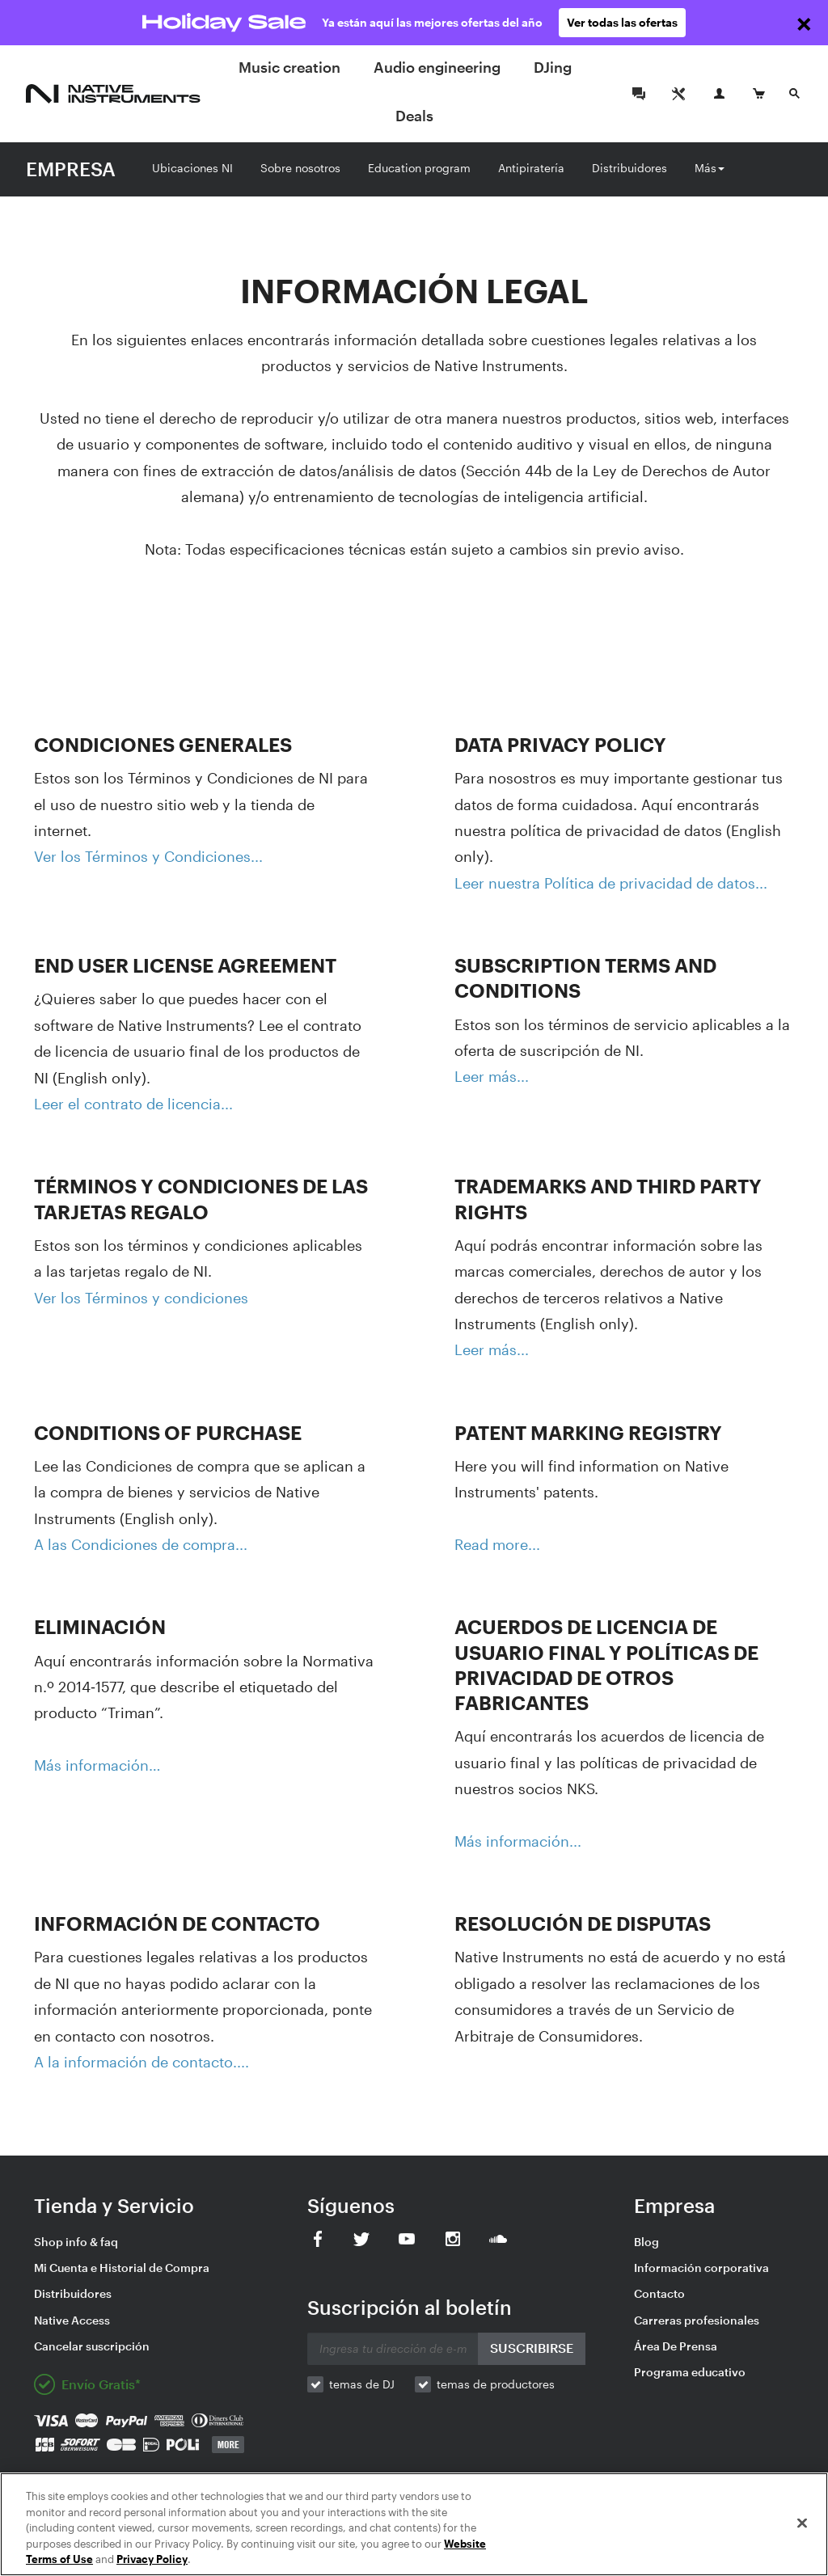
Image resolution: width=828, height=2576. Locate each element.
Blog (646, 2242)
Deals (414, 116)
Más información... (517, 1841)
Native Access (72, 2320)
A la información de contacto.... (141, 2062)
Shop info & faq (76, 2242)
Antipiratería (531, 168)
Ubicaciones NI (192, 168)
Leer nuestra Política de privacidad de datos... (610, 883)
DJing (553, 67)
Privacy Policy (152, 2559)
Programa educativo (690, 2372)
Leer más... (491, 1076)
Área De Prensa (675, 2346)
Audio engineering (437, 67)
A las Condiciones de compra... (140, 1544)
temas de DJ (362, 2384)
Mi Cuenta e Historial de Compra (121, 2267)
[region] (414, 2524)
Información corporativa (701, 2267)
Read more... (497, 1544)
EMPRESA (71, 168)
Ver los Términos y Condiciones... (148, 856)
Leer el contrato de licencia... (133, 1104)
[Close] (802, 2523)
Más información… (97, 1765)
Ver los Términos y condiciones (141, 1298)
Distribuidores (629, 168)
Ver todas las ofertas (622, 22)
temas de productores (496, 2384)
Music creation (289, 67)
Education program (419, 168)
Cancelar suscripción (92, 2346)
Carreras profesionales (696, 2320)
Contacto (659, 2293)
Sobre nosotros (300, 168)
